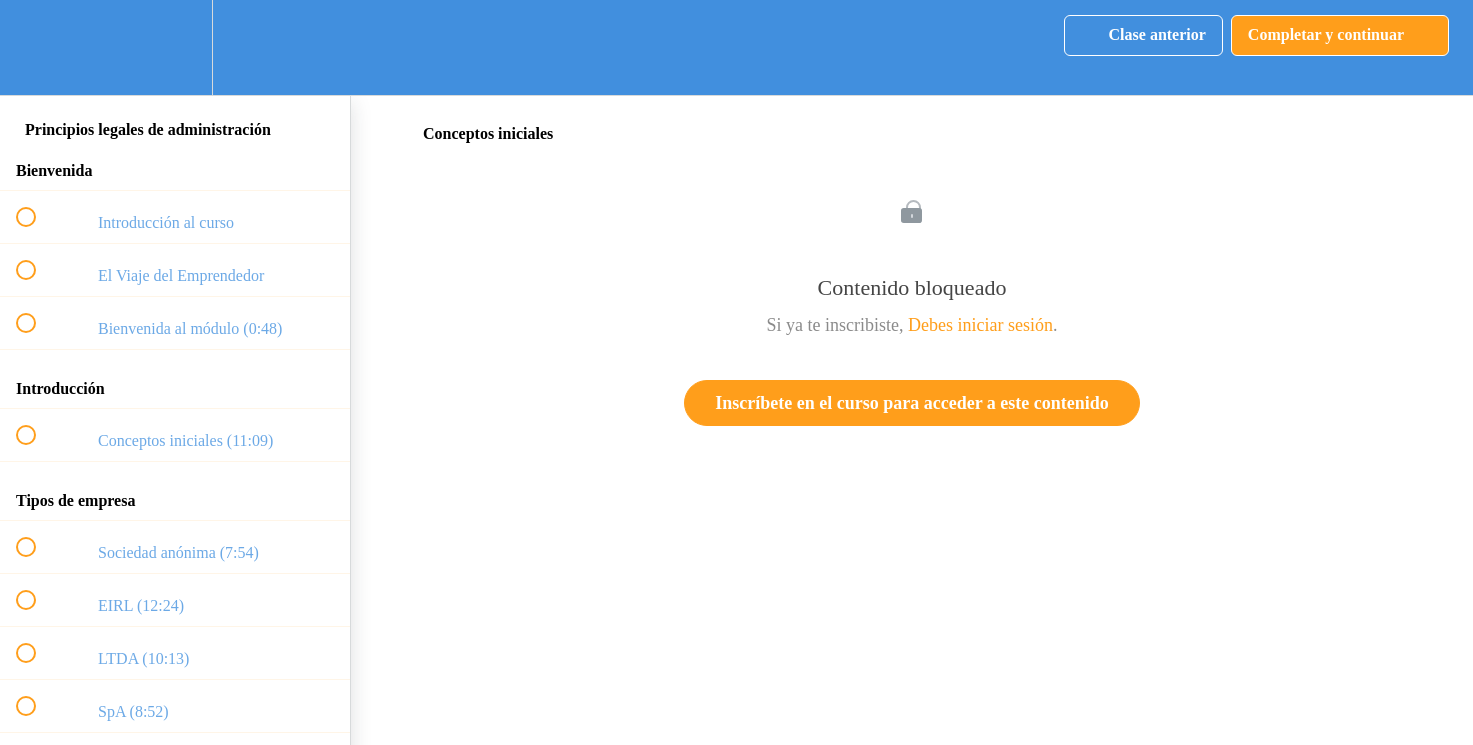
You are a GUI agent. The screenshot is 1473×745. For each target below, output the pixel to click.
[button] (37, 47)
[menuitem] (175, 47)
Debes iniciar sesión (980, 325)
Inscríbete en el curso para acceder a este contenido (912, 403)
